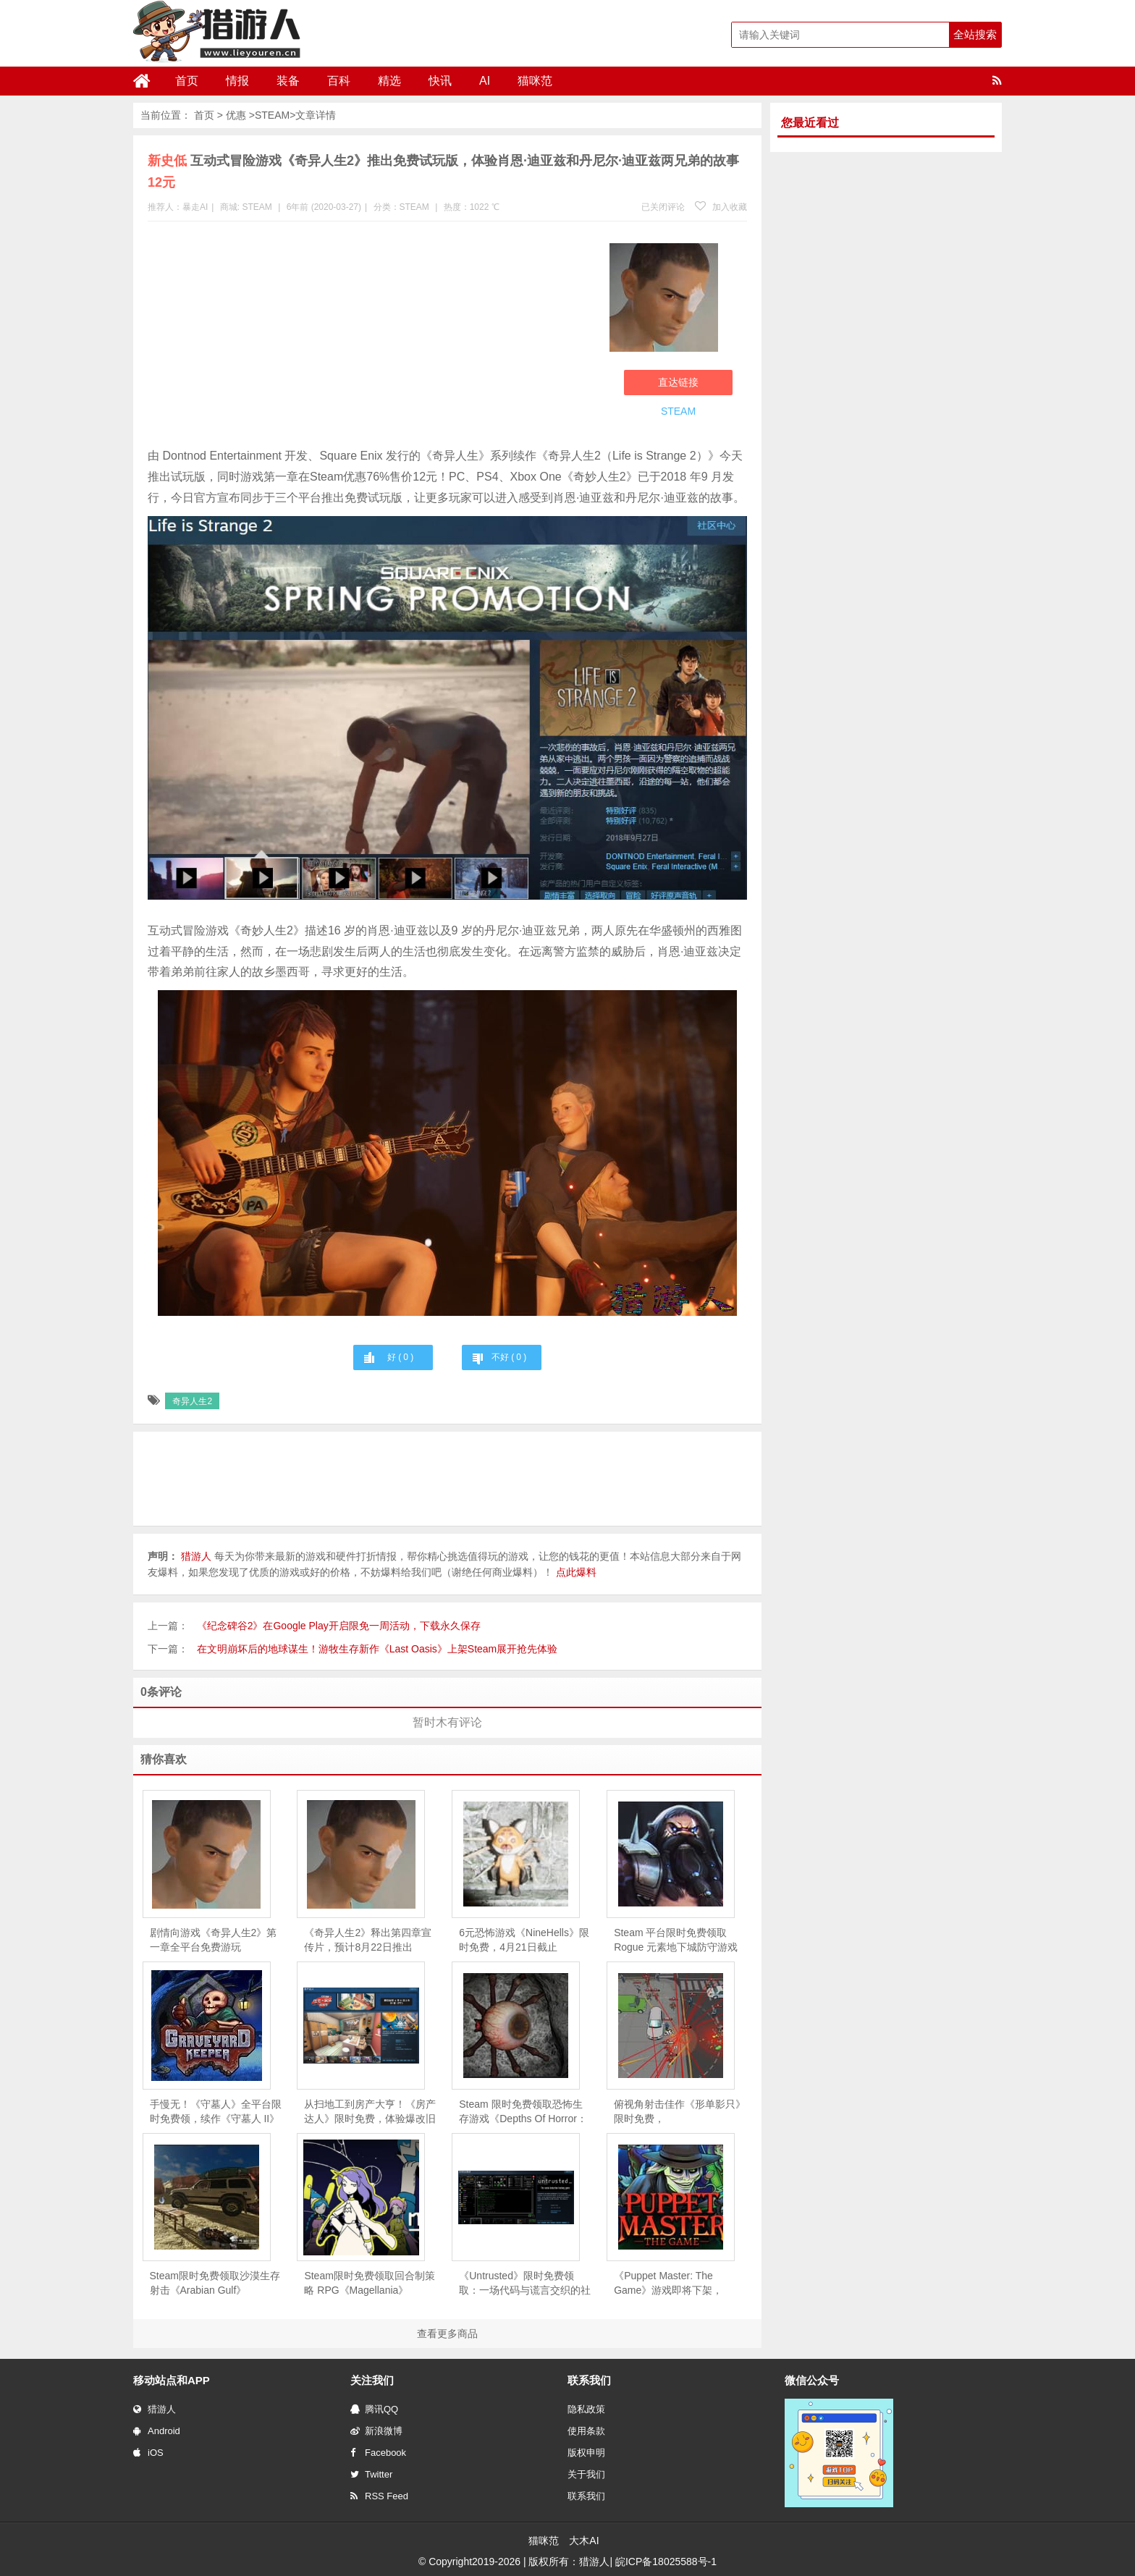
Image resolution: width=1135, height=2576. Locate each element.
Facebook (378, 2452)
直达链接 (678, 382)
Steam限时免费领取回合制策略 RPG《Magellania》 (369, 2283)
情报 (237, 81)
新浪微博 (376, 2430)
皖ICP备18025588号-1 (666, 2561)
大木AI (584, 2540)
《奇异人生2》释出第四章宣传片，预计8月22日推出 (367, 1940)
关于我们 (586, 2474)
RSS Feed (379, 2496)
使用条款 (586, 2430)
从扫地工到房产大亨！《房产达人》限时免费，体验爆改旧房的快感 (370, 2112)
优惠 (236, 115)
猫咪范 (535, 81)
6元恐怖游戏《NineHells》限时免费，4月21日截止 (524, 1940)
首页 (186, 81)
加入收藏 (721, 207)
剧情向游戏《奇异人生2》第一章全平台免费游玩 (213, 1940)
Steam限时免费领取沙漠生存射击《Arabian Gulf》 (215, 2283)
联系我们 (586, 2496)
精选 (389, 81)
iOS (148, 2452)
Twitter (371, 2474)
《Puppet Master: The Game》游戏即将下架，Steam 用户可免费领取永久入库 (675, 2283)
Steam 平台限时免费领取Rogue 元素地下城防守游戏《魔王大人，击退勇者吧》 (676, 1940)
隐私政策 (586, 2409)
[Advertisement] (371, 337)
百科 (338, 81)
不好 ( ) (508, 1357)
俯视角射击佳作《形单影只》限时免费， (680, 2111)
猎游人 (154, 2409)
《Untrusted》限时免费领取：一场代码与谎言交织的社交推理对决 (525, 2283)
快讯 (440, 81)
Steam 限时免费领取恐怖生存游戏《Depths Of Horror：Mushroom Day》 (523, 2112)
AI (484, 81)
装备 (288, 81)
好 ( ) (400, 1357)
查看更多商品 (447, 2333)
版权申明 (586, 2452)
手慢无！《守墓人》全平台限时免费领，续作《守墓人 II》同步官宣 (216, 2112)
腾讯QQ (374, 2409)
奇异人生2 (192, 1401)
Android (156, 2430)
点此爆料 (576, 1572)
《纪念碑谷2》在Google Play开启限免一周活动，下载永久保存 (339, 1625)
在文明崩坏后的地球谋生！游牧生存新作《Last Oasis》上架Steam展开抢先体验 (377, 1649)
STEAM (272, 115)
